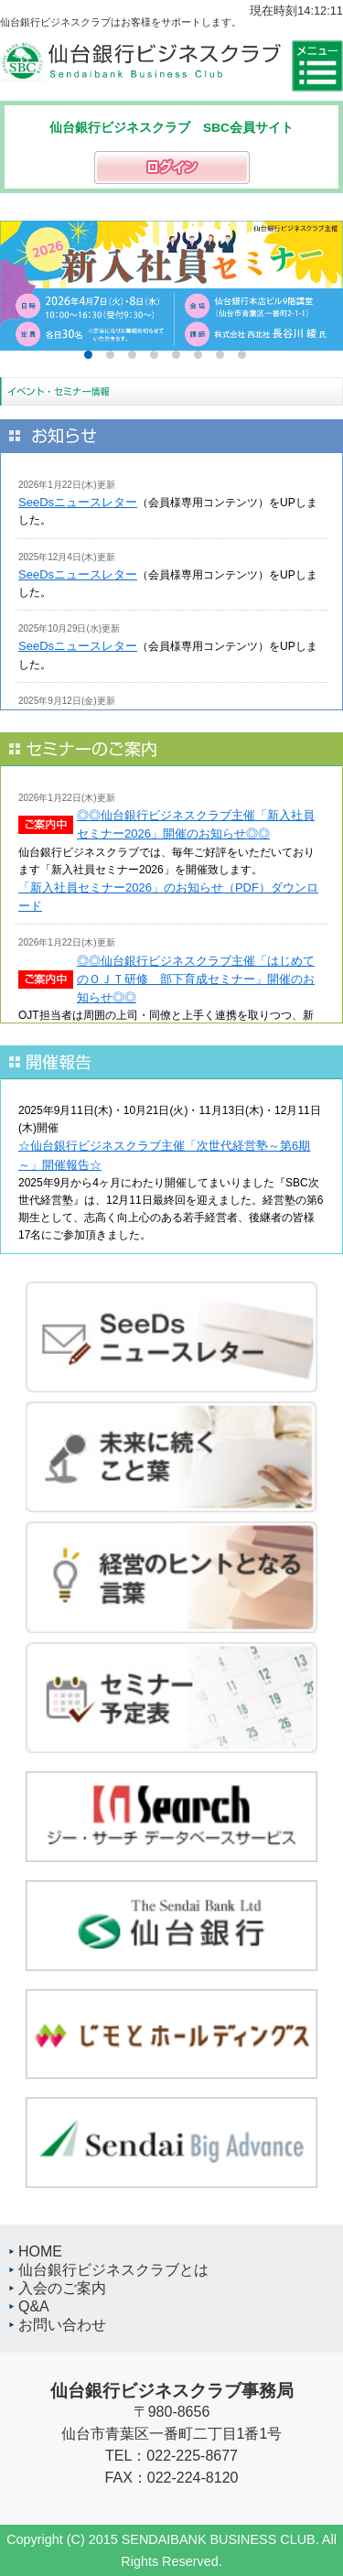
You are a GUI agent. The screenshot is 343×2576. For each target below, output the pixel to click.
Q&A (33, 2306)
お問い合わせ (62, 2324)
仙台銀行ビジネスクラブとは (113, 2270)
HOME (40, 2251)
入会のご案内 (62, 2288)
